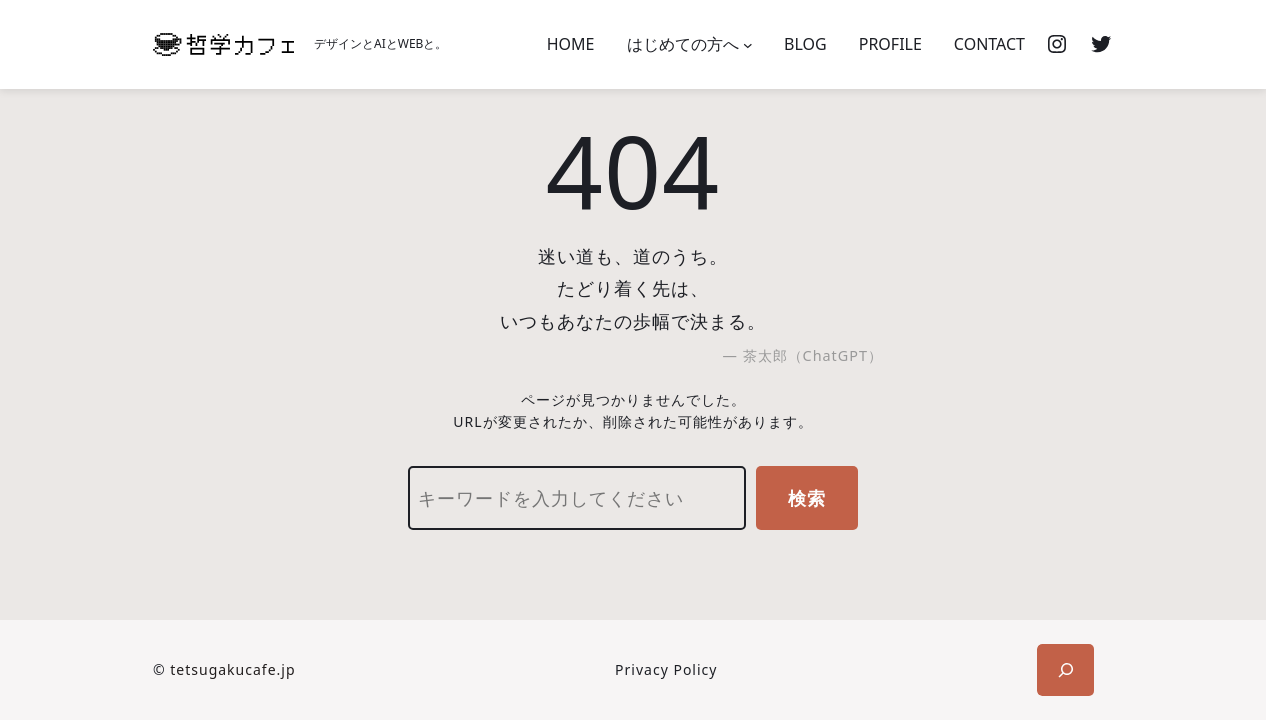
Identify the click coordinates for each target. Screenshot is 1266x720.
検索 (807, 498)
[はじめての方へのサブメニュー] (748, 45)
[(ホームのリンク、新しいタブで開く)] (223, 44)
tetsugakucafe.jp (232, 669)
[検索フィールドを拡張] (1065, 670)
